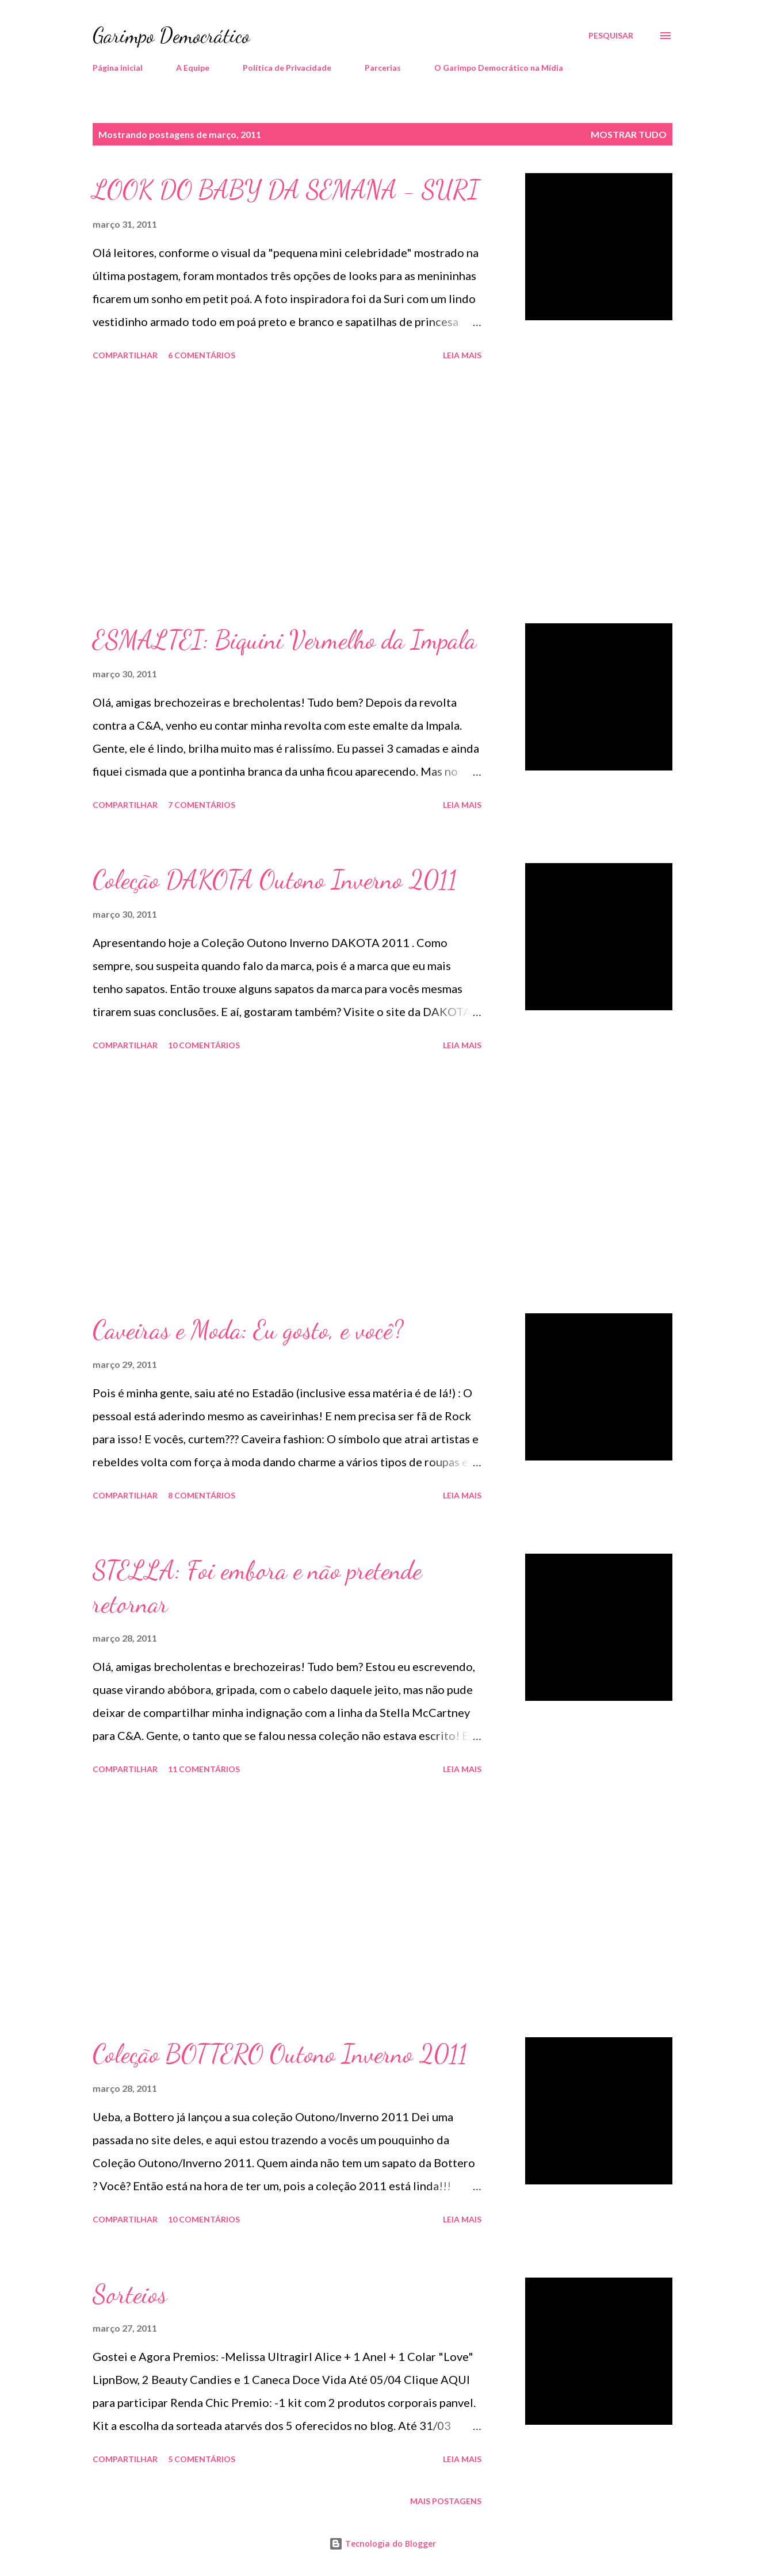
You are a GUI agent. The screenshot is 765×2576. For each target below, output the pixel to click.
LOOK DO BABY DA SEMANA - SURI (286, 190)
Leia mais (462, 355)
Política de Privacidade (287, 67)
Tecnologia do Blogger (382, 2543)
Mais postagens (445, 2501)
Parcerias (383, 67)
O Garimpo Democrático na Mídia (498, 67)
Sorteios (130, 2294)
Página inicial (118, 67)
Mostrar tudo (629, 134)
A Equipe (192, 67)
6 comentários (201, 355)
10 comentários (204, 1045)
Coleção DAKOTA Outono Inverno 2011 (275, 880)
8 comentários (201, 1495)
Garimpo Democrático (171, 35)
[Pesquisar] (610, 35)
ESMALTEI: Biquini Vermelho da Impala (284, 640)
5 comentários (201, 2459)
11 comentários (204, 1769)
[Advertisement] (287, 493)
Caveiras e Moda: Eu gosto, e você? (248, 1330)
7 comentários (201, 805)
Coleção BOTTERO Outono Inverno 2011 (280, 2054)
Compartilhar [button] (125, 355)
